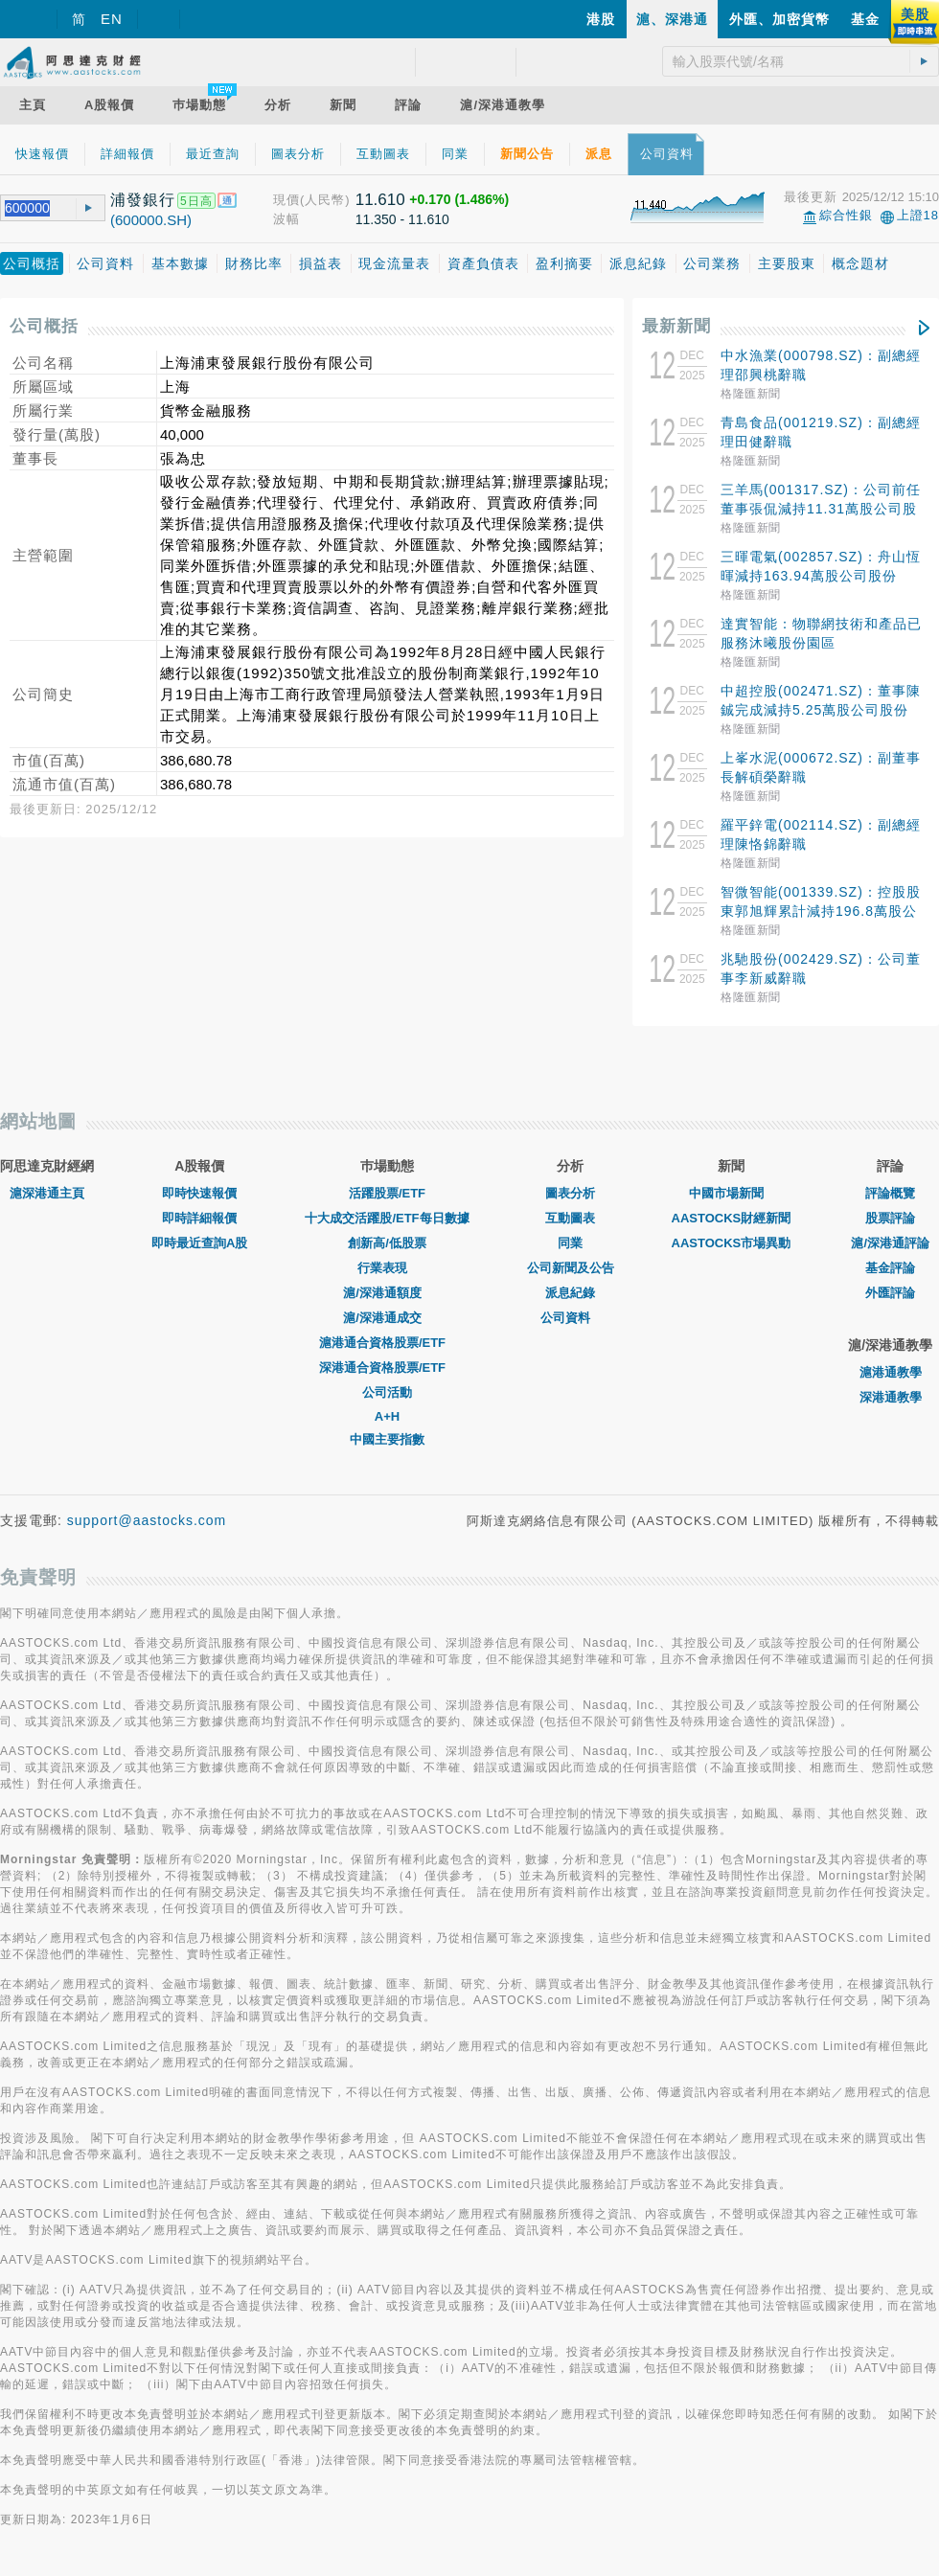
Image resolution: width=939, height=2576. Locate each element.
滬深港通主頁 (47, 1193)
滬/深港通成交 (387, 1318)
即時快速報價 (199, 1193)
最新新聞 (676, 326)
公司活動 (387, 1392)
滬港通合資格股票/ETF (387, 1342)
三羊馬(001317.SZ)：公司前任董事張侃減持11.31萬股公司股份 (821, 509)
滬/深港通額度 (387, 1293)
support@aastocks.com (147, 1520)
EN (112, 19)
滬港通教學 (890, 1372)
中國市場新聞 (731, 1193)
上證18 (918, 215)
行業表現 (387, 1268)
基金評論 (890, 1268)
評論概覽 (890, 1193)
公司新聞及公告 (570, 1268)
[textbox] (31, 208)
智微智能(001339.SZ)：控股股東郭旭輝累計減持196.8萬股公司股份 (821, 911)
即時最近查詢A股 (199, 1243)
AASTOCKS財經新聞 (731, 1218)
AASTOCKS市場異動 (731, 1243)
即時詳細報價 (199, 1218)
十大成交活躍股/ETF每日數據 (387, 1218)
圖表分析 (570, 1193)
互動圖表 (570, 1218)
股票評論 (890, 1218)
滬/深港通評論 (890, 1243)
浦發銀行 (142, 200)
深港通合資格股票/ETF (387, 1367)
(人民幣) (325, 200)
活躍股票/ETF (387, 1193)
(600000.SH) (151, 220)
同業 (570, 1243)
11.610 (380, 200)
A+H (387, 1416)
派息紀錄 (570, 1293)
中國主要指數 (387, 1439)
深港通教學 (890, 1397)
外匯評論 (890, 1293)
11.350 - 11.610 (402, 219)
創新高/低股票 (387, 1243)
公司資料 (570, 1318)
